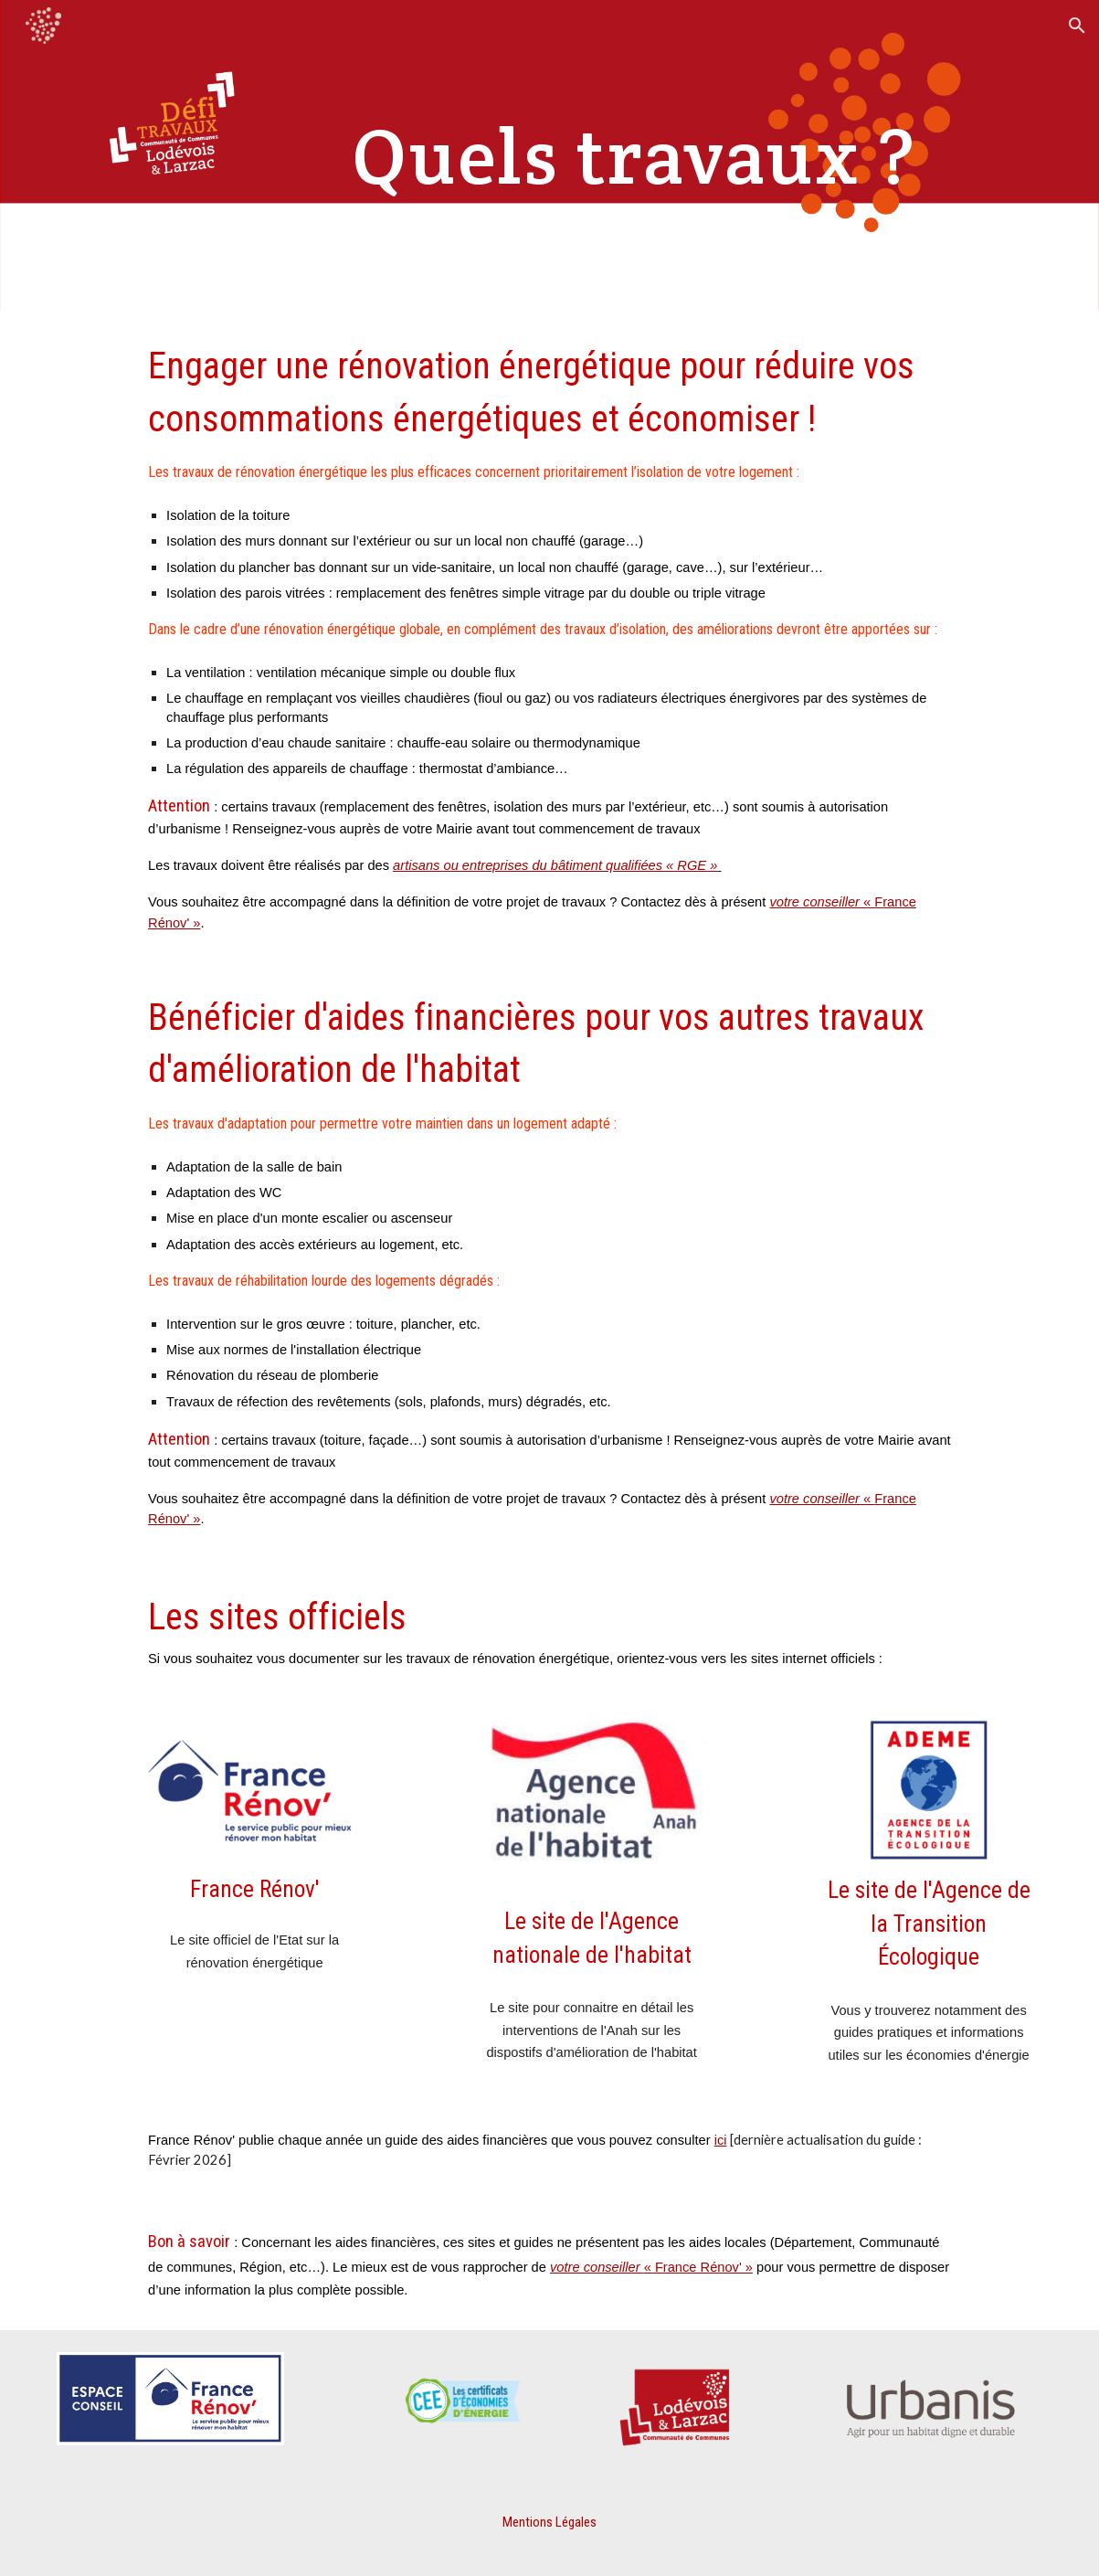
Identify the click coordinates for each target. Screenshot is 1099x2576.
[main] (633, 155)
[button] (1077, 26)
